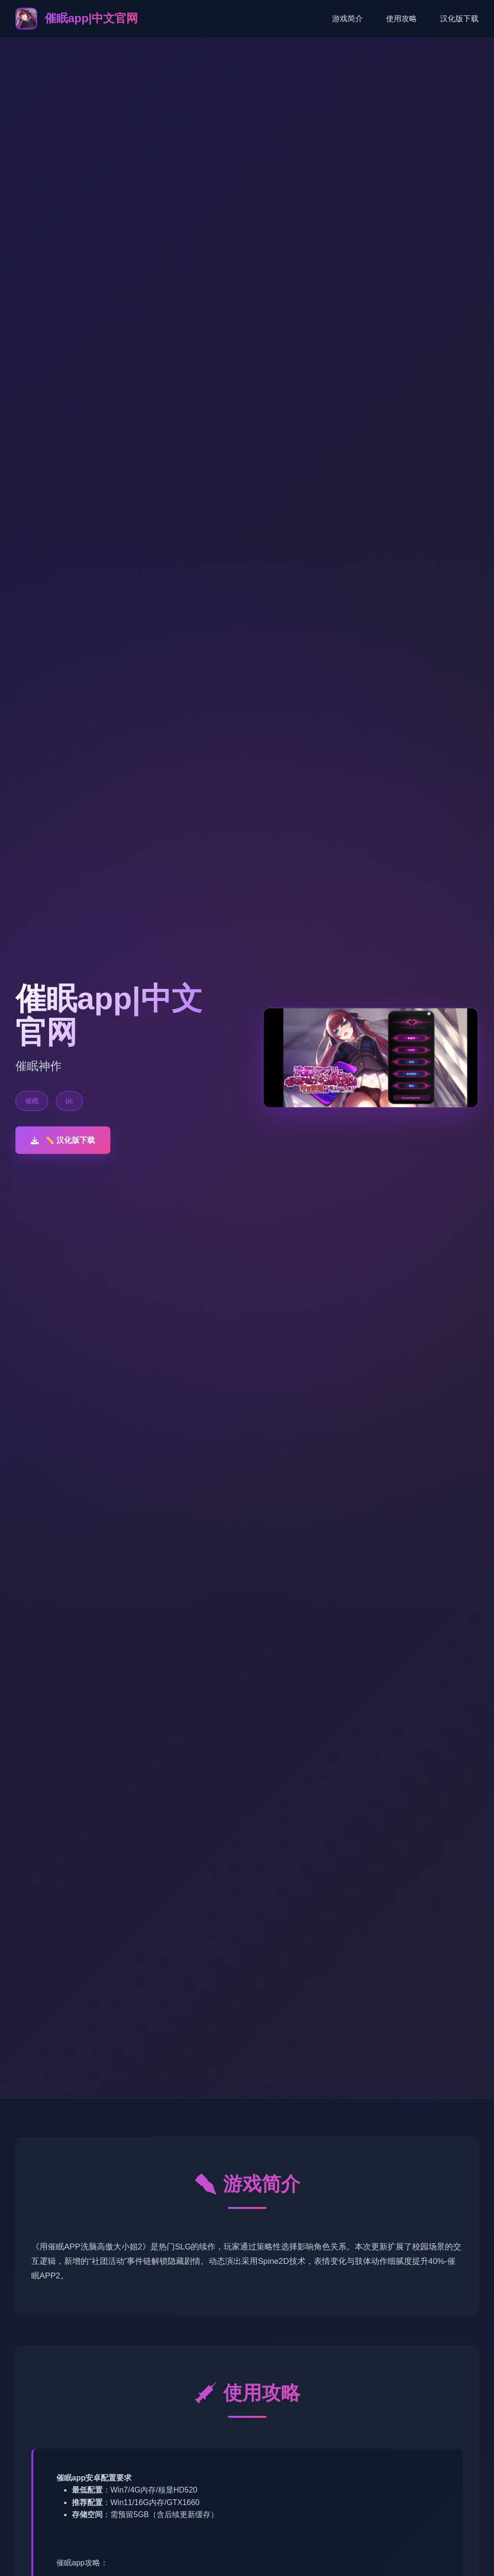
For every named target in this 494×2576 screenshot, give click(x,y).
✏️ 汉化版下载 (63, 1140)
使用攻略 (401, 18)
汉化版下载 (459, 18)
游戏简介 (347, 18)
